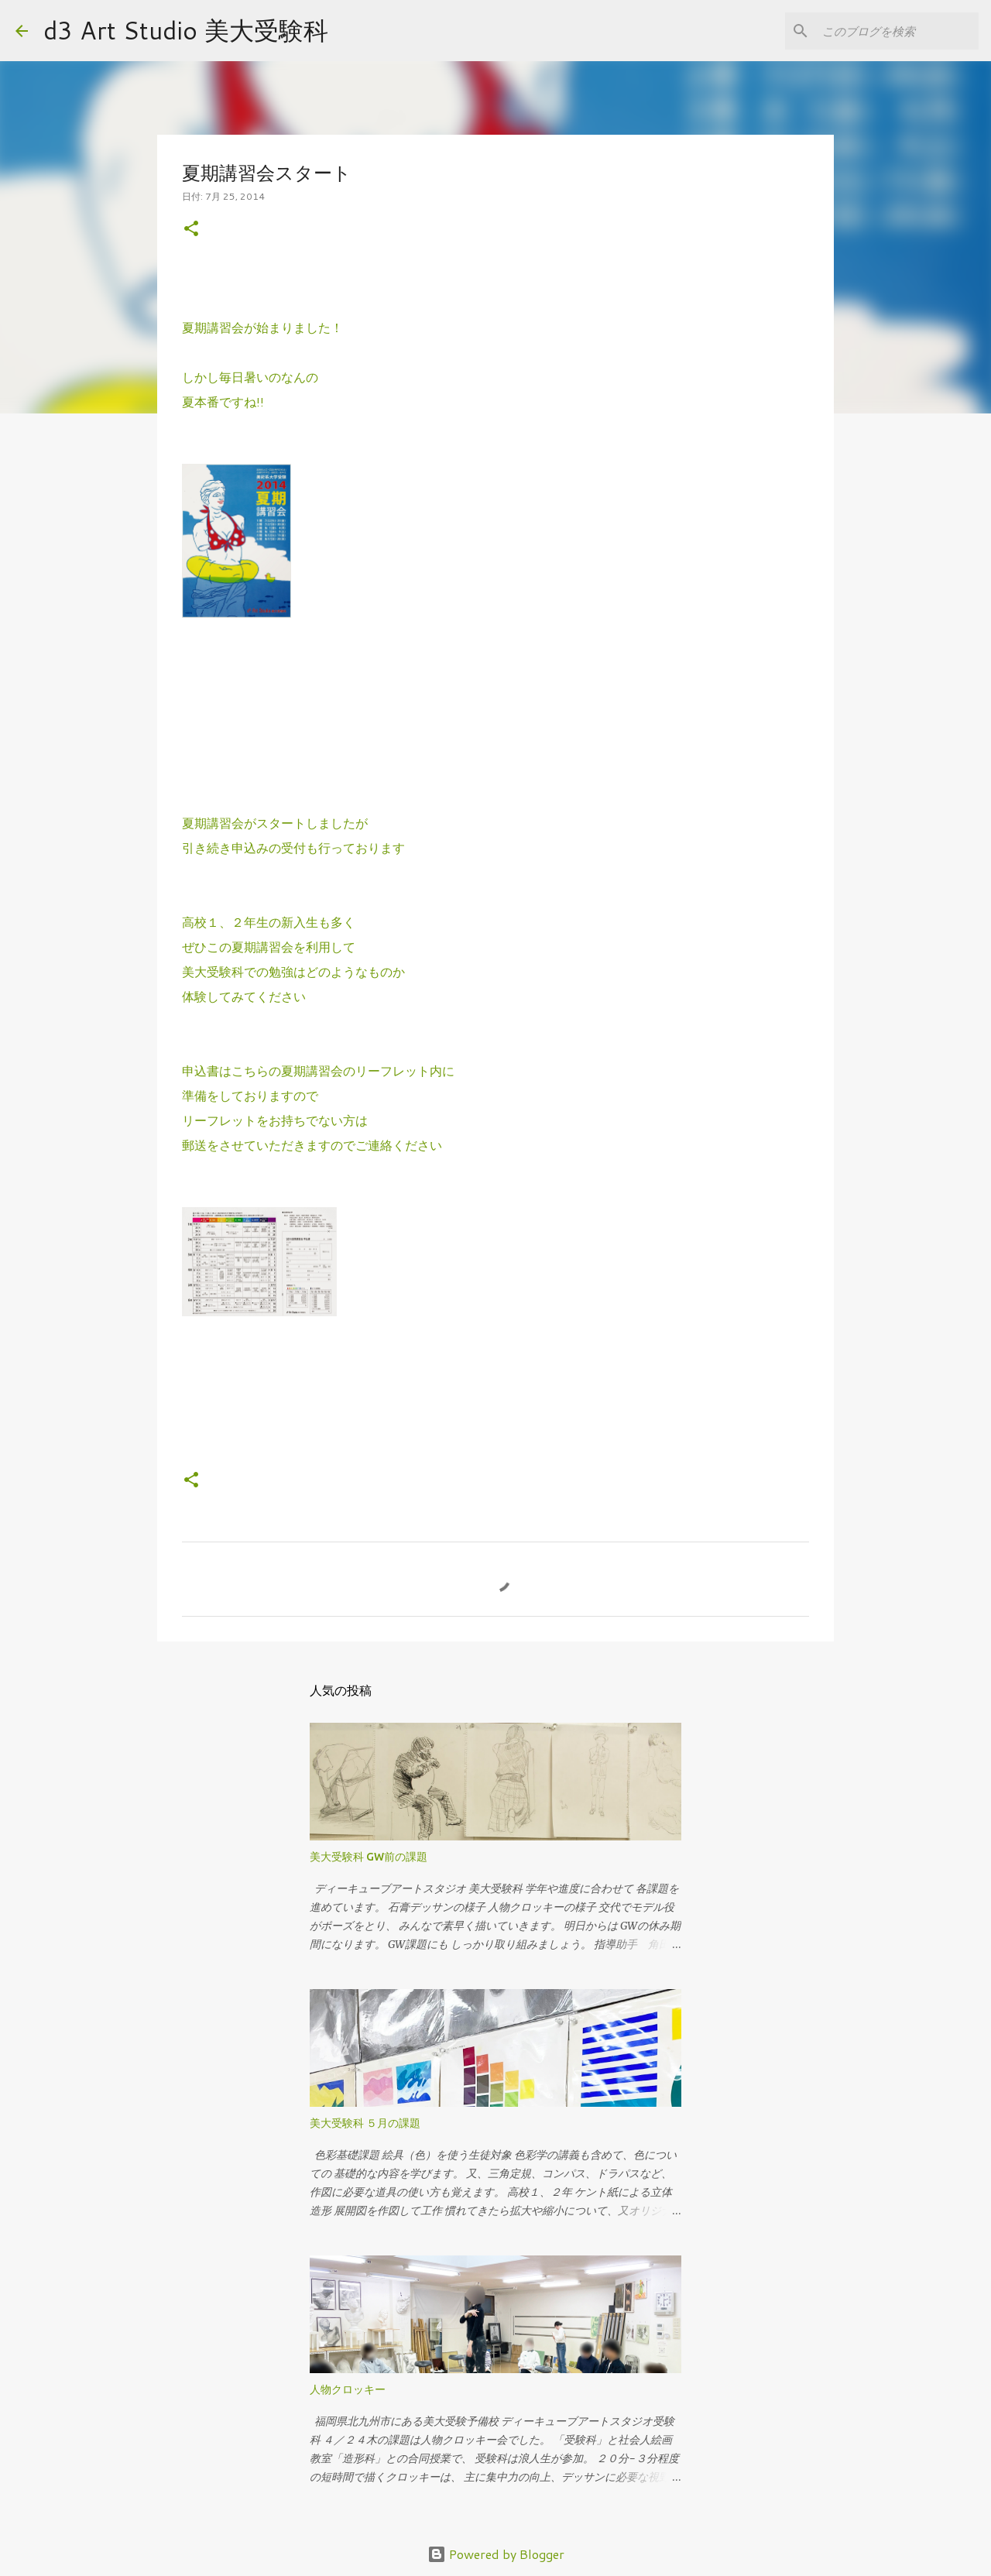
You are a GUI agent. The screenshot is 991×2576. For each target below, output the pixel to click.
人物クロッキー (348, 2389)
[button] (191, 229)
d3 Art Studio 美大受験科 (185, 29)
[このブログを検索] (897, 31)
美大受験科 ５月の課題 (365, 2123)
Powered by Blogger (495, 2554)
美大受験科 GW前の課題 (368, 1857)
